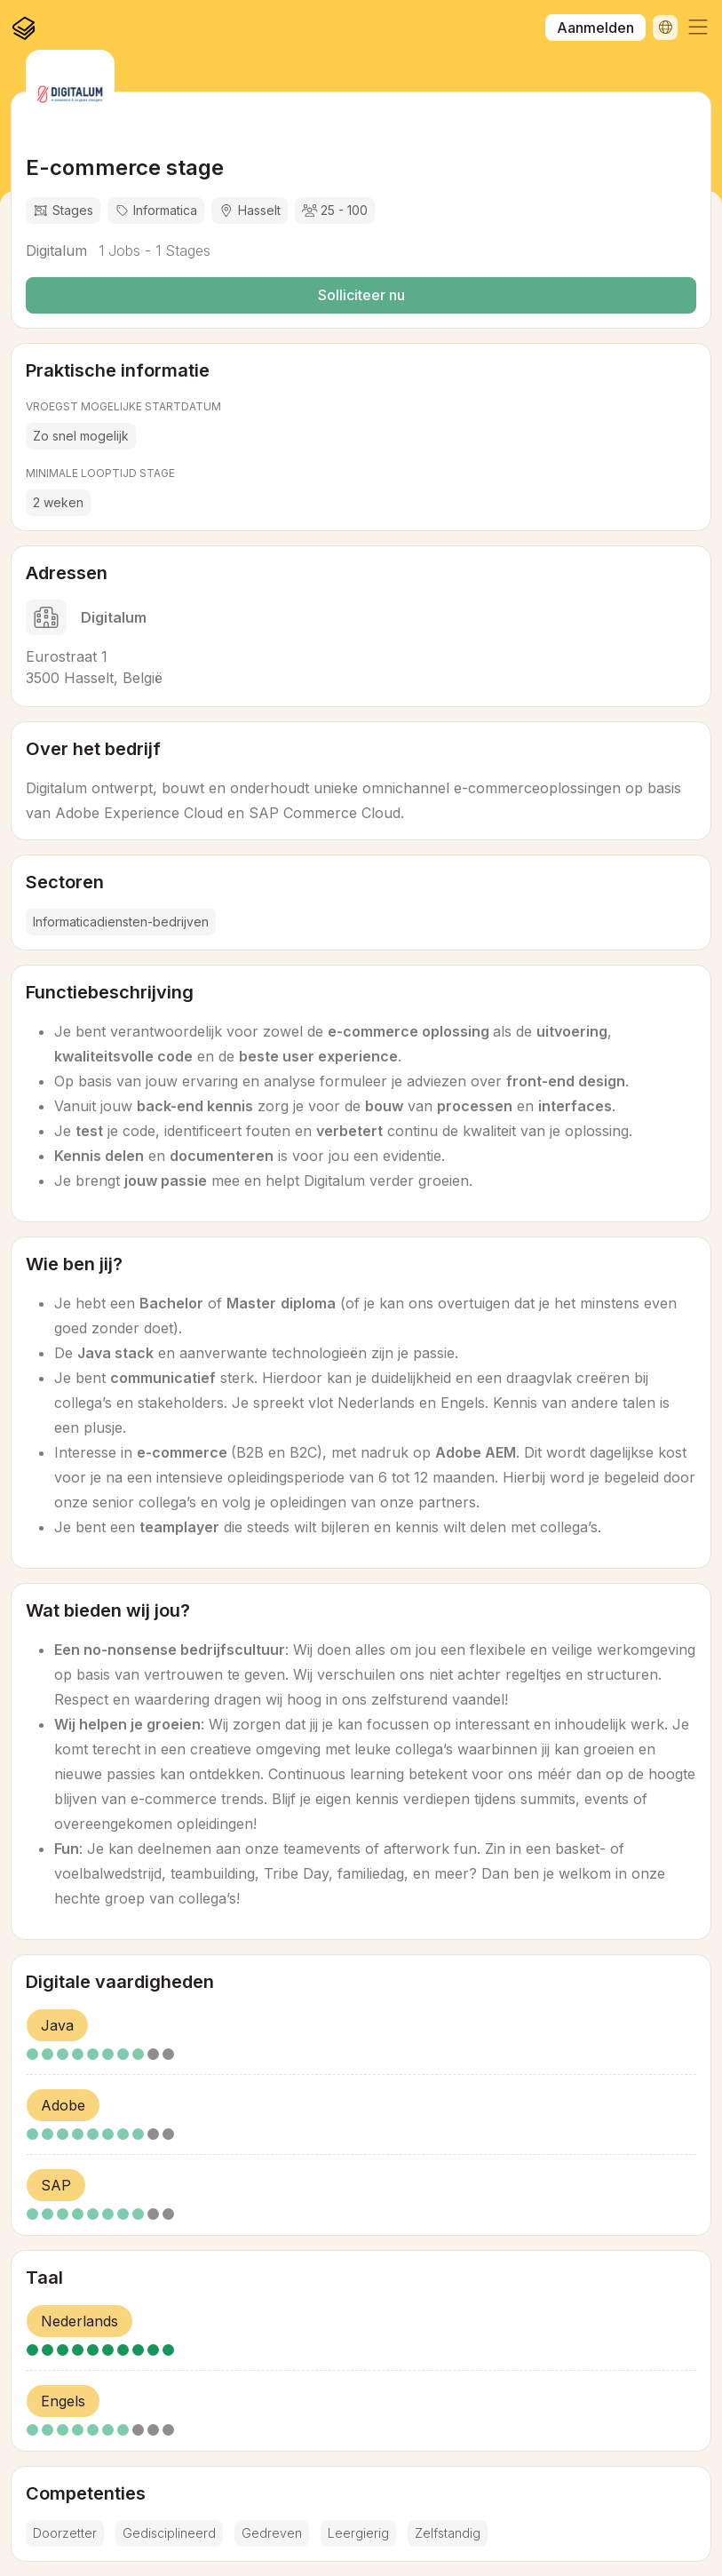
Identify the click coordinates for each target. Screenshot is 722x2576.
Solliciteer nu (361, 295)
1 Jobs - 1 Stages (152, 250)
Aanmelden (595, 27)
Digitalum (56, 250)
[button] (698, 27)
